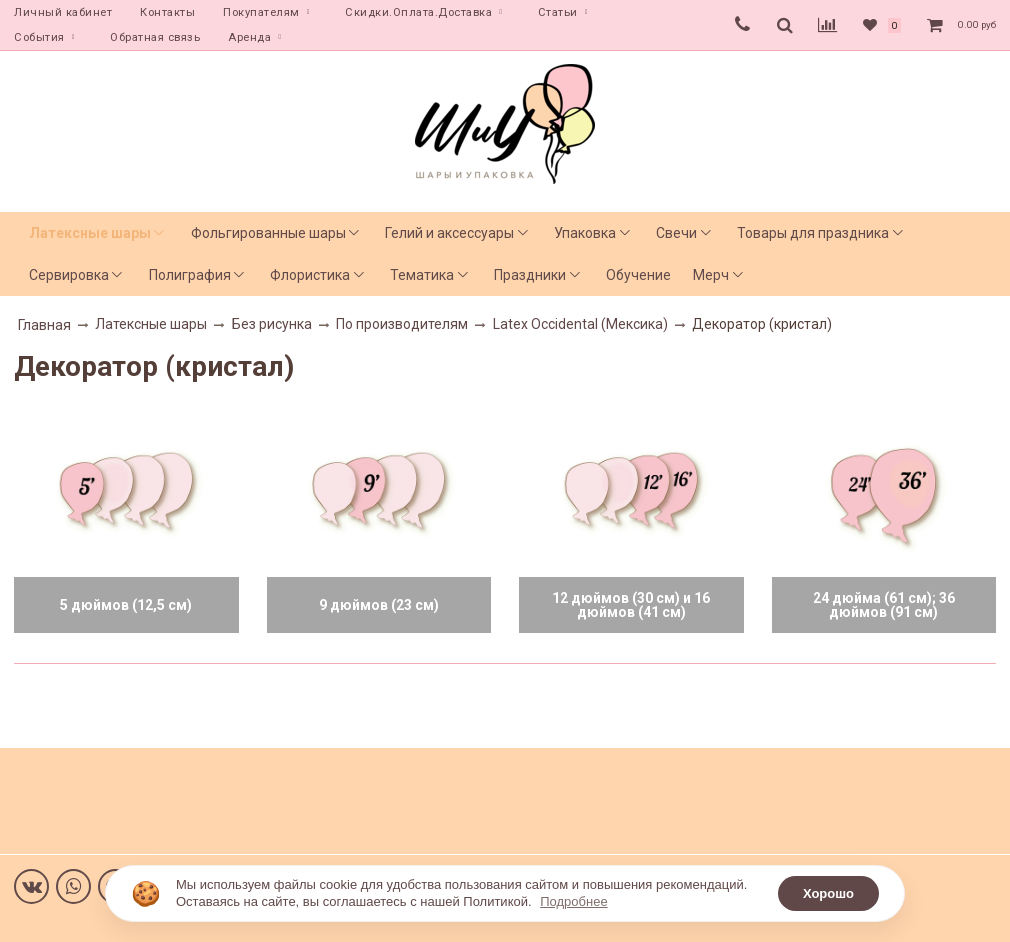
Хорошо (828, 893)
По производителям (402, 324)
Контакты (167, 12)
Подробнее (573, 901)
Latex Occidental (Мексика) (580, 324)
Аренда (249, 37)
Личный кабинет (63, 12)
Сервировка (69, 275)
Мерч (711, 275)
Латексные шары (90, 233)
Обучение (638, 275)
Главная (44, 325)
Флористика (310, 275)
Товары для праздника (813, 233)
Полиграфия (190, 275)
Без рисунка (272, 324)
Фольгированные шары (268, 233)
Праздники (530, 275)
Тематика (422, 275)
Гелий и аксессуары (449, 233)
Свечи (676, 233)
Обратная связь (155, 37)
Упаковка (585, 233)
